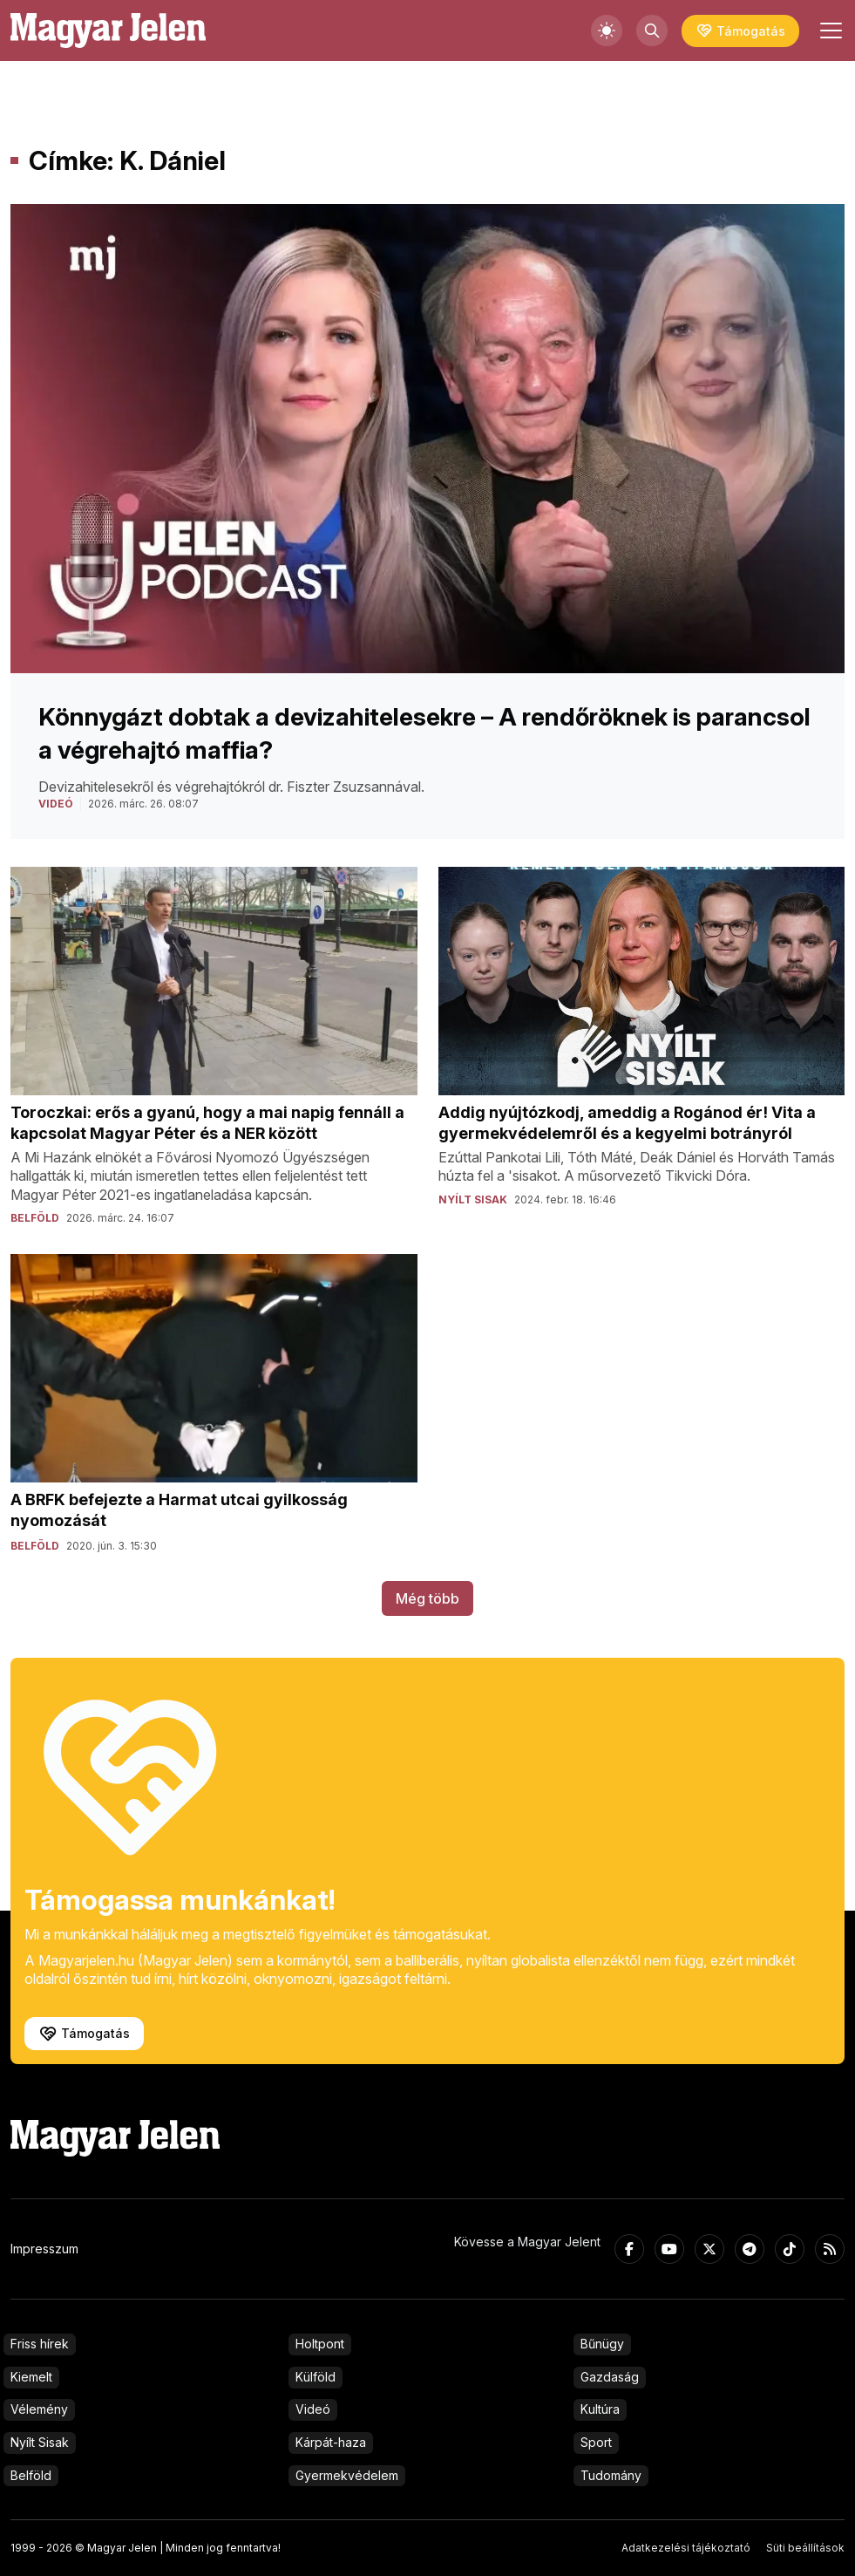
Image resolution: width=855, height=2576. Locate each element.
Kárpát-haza (330, 2442)
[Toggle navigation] (829, 30)
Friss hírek (39, 2343)
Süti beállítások (805, 2547)
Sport (596, 2442)
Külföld (315, 2376)
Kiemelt (31, 2376)
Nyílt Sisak (39, 2442)
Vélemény (39, 2409)
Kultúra (600, 2409)
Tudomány (610, 2475)
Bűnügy (602, 2343)
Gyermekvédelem (346, 2475)
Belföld (30, 2475)
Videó (312, 2409)
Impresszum (44, 2248)
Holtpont (319, 2343)
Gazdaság (609, 2376)
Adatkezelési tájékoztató (685, 2547)
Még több (427, 1598)
